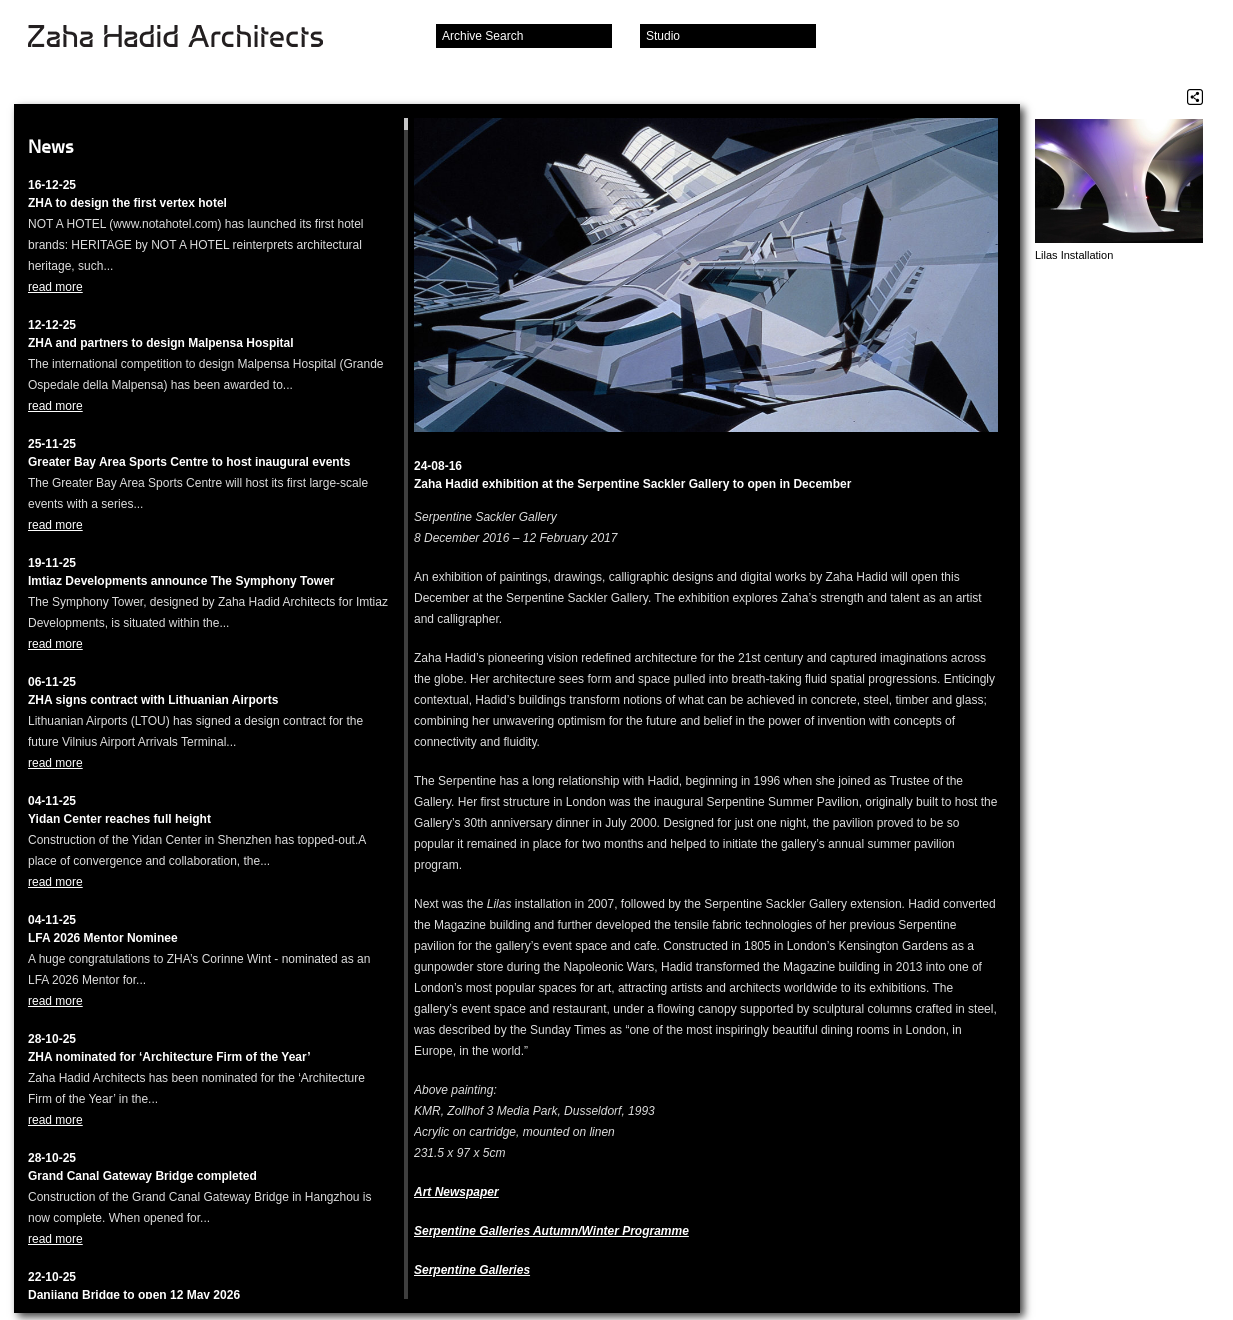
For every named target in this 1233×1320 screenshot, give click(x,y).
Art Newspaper (456, 1192)
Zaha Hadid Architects (191, 38)
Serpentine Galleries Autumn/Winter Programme (551, 1231)
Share (1195, 97)
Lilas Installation (1074, 255)
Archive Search (482, 36)
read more (55, 287)
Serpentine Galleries (472, 1270)
